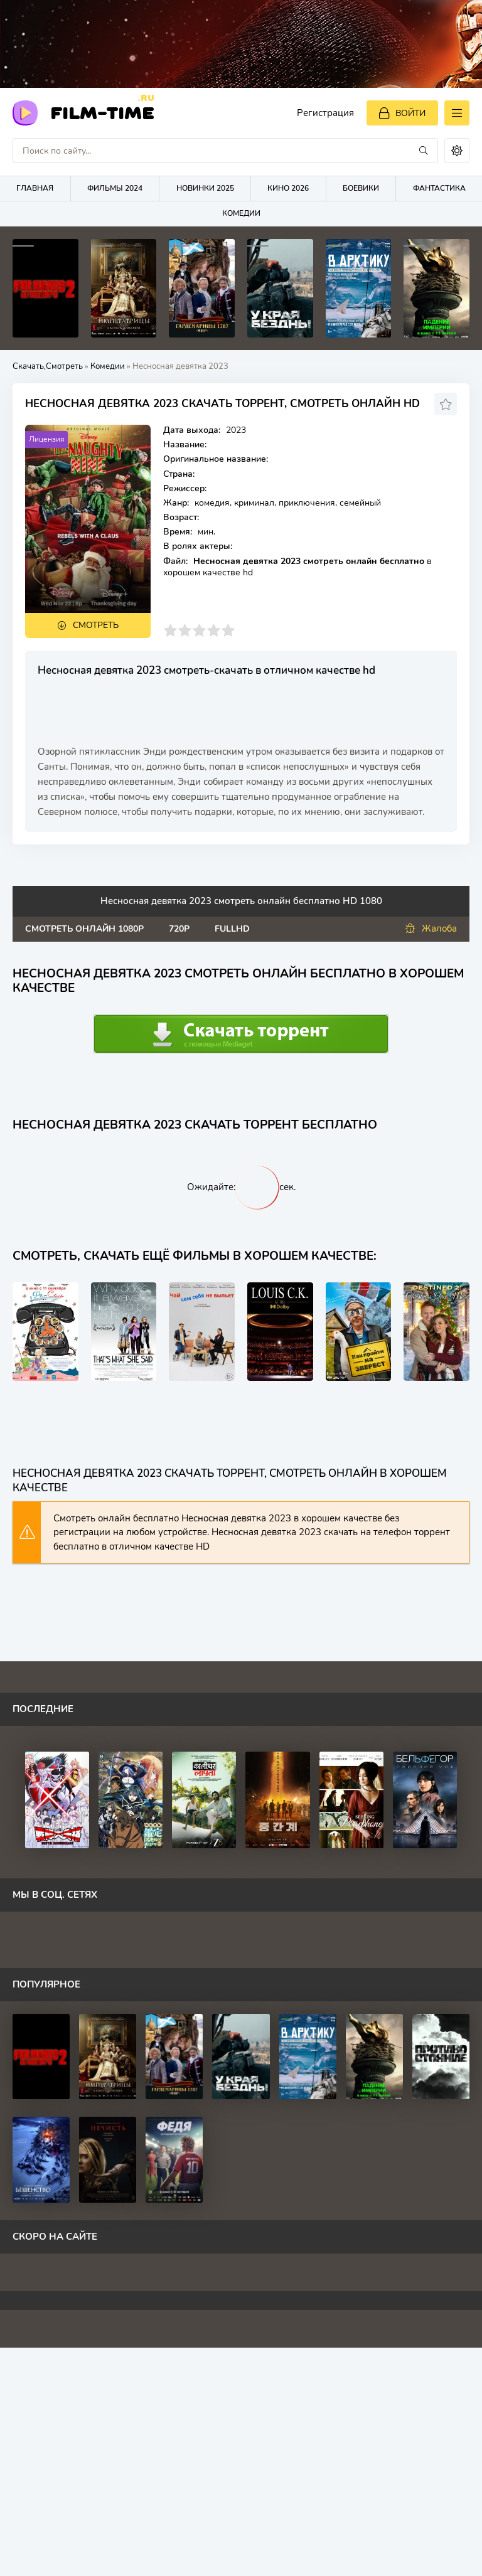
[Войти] (402, 112)
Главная (34, 188)
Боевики (361, 188)
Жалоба (431, 929)
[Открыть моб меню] (456, 112)
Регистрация (325, 113)
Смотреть (96, 625)
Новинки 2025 (205, 188)
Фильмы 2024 (114, 188)
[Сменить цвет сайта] (456, 150)
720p (179, 929)
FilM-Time (102, 112)
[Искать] (423, 150)
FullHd (232, 929)
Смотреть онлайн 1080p (84, 929)
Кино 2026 (288, 188)
